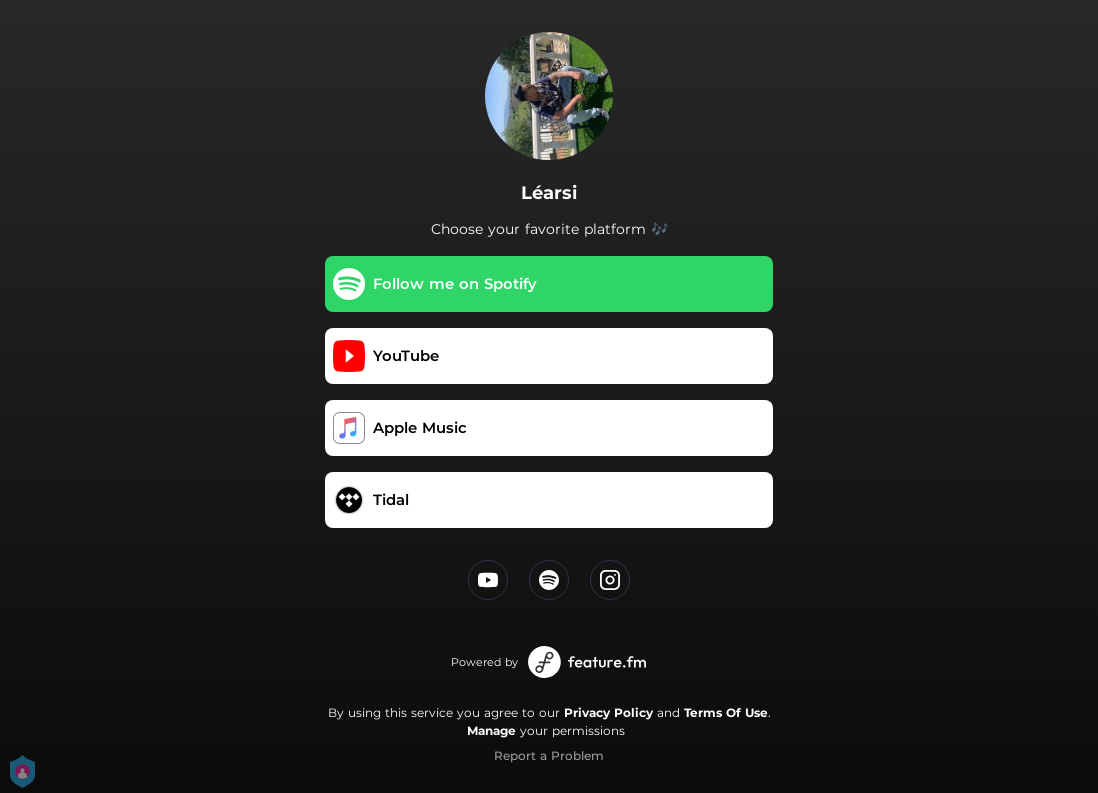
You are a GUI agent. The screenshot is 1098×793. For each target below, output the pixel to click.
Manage (491, 730)
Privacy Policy (608, 712)
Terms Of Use (726, 712)
